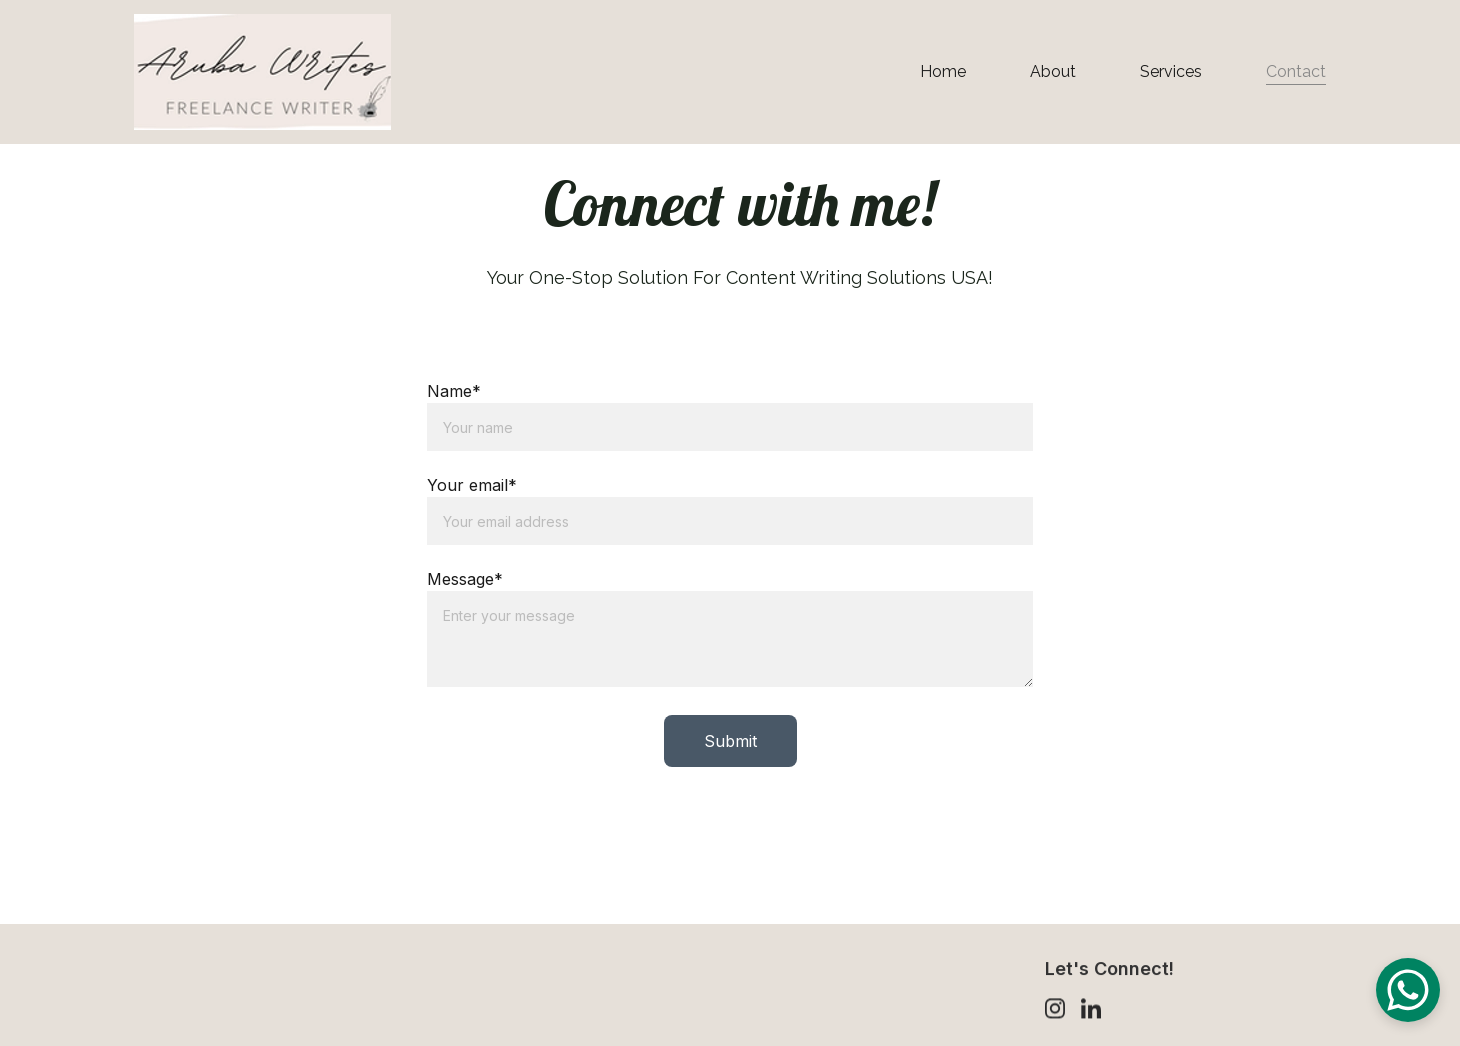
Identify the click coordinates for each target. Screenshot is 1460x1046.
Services (1171, 71)
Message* (465, 581)
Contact (1296, 71)
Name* (454, 393)
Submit (730, 743)
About (1053, 71)
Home (943, 71)
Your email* (472, 487)
